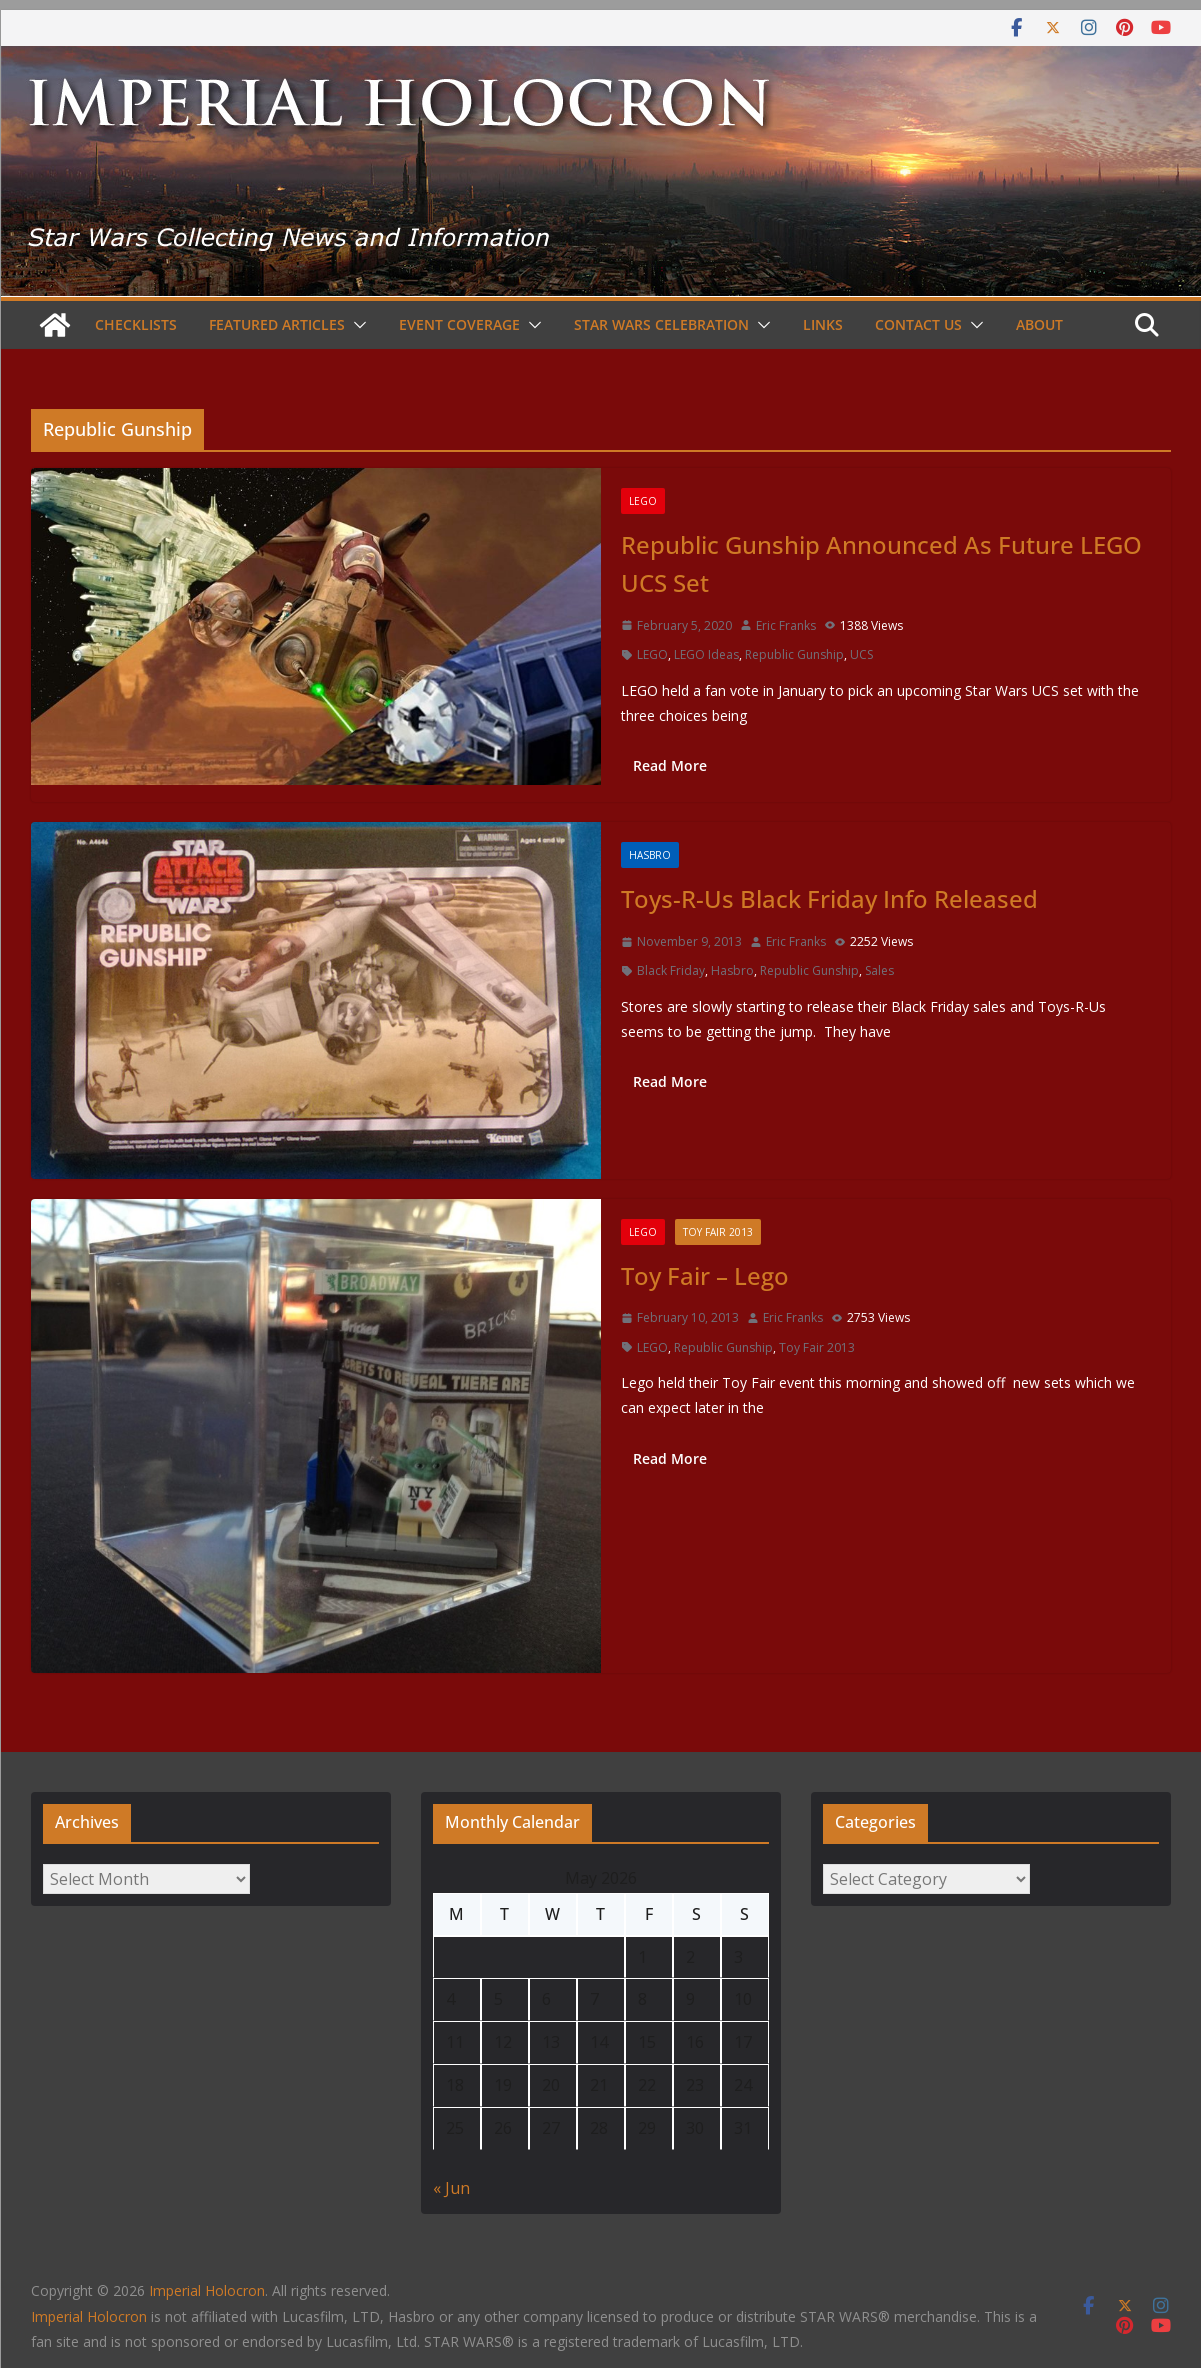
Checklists (136, 324)
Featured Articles (277, 324)
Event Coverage (459, 324)
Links (823, 324)
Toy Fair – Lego (705, 1275)
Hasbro (650, 855)
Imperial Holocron (89, 2316)
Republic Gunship (794, 654)
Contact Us (918, 324)
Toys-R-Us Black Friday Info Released (829, 898)
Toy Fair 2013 (718, 1232)
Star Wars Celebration (661, 324)
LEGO (643, 501)
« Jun (451, 2188)
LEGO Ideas (706, 654)
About (1039, 324)
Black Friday (671, 970)
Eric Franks (786, 625)
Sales (879, 970)
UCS (861, 654)
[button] (356, 325)
